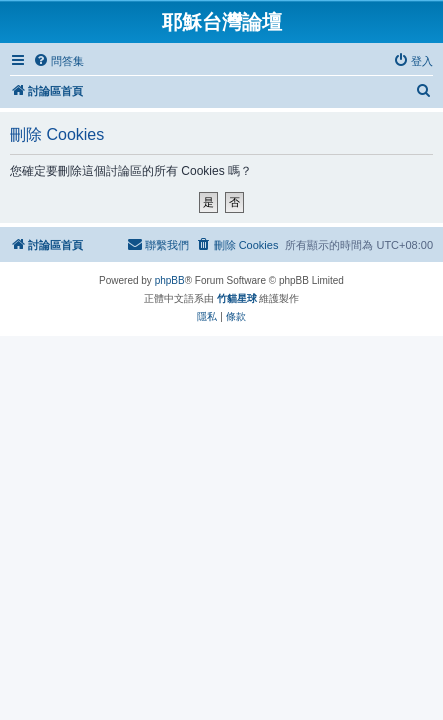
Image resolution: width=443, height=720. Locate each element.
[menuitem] (58, 61)
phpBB (170, 280)
